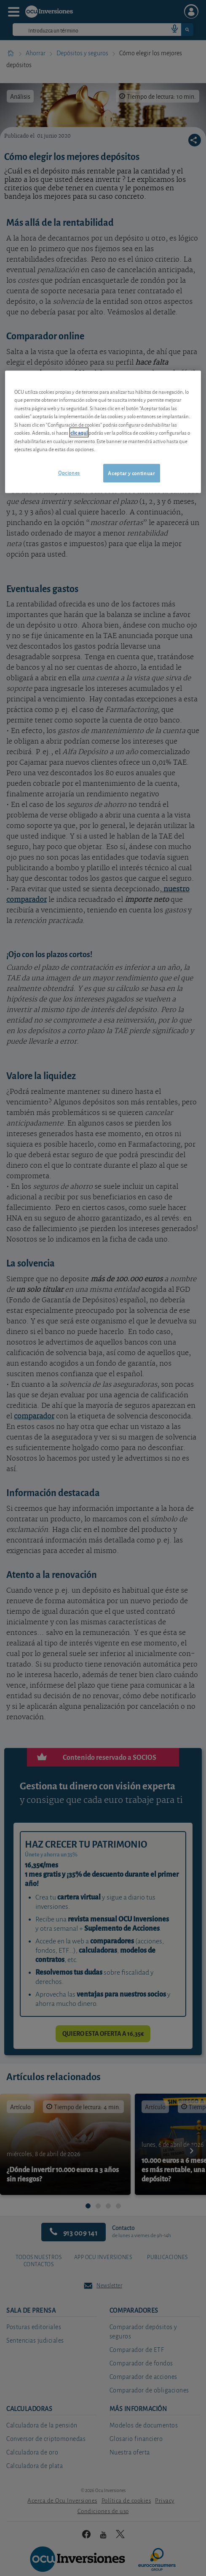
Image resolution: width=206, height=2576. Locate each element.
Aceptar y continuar (131, 473)
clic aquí (79, 432)
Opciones (69, 472)
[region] (103, 432)
